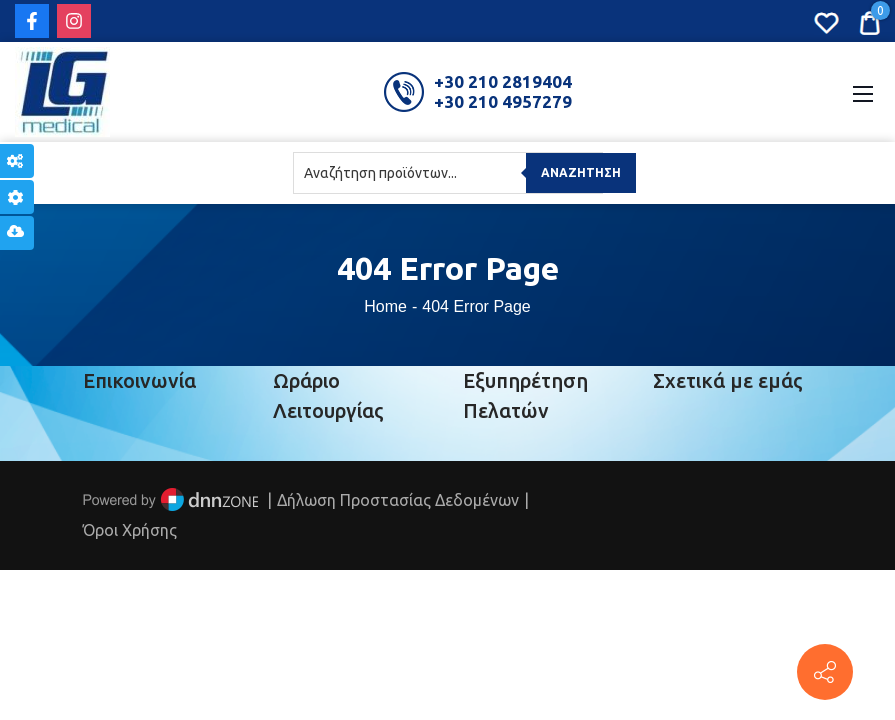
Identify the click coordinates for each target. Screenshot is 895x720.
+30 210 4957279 (503, 101)
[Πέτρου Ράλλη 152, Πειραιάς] (825, 672)
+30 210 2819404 (503, 81)
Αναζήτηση (581, 172)
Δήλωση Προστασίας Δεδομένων (398, 500)
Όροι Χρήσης (130, 530)
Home (385, 306)
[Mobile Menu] (863, 92)
